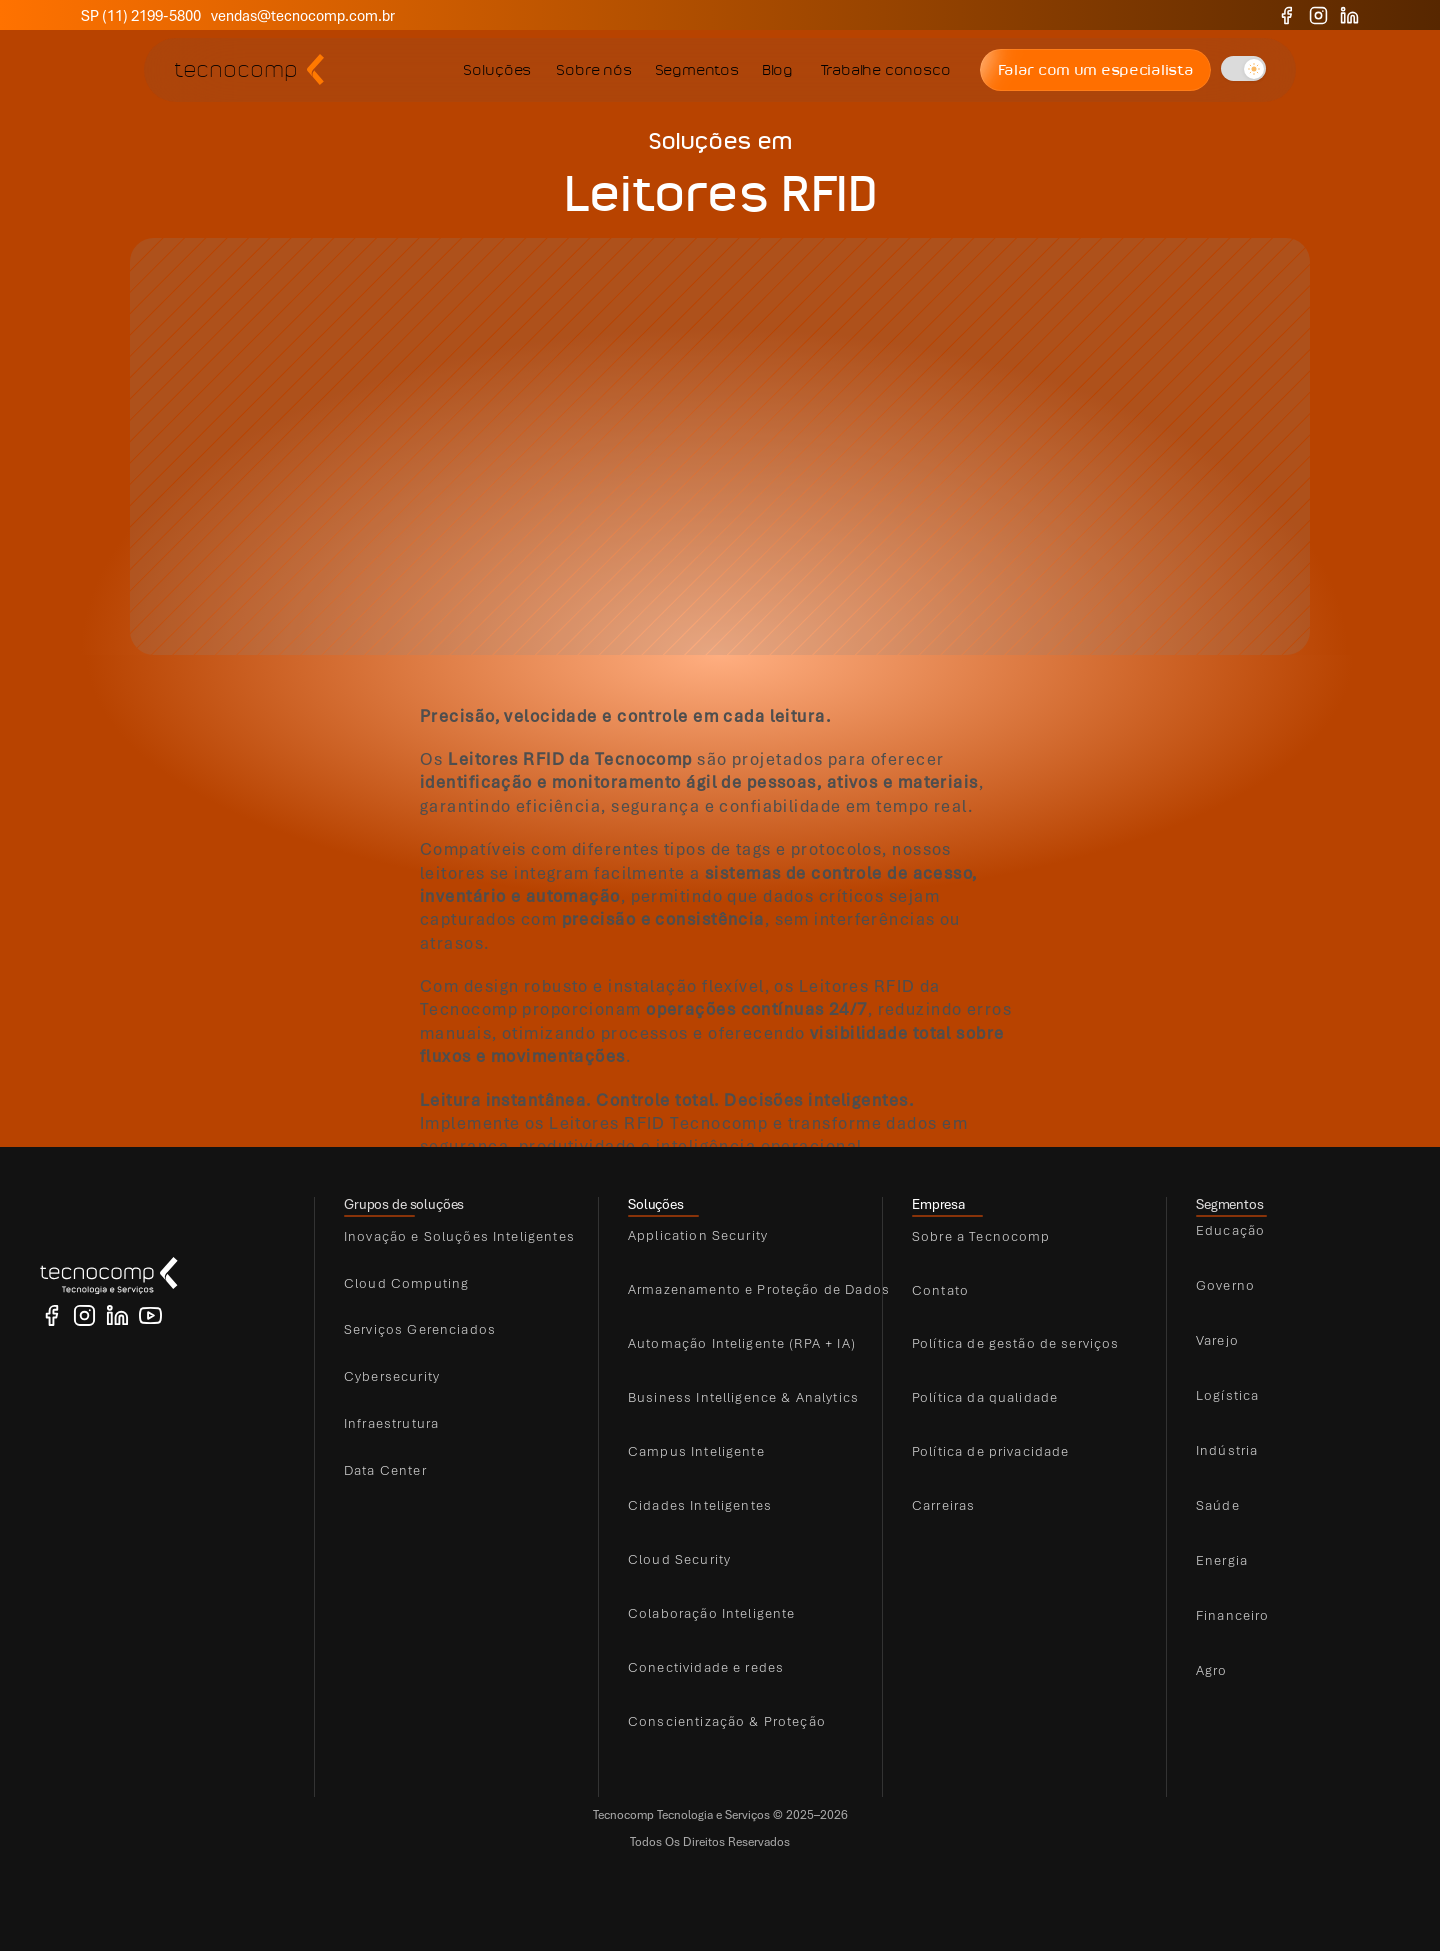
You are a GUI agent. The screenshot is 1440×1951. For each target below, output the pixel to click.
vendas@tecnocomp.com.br (303, 15)
